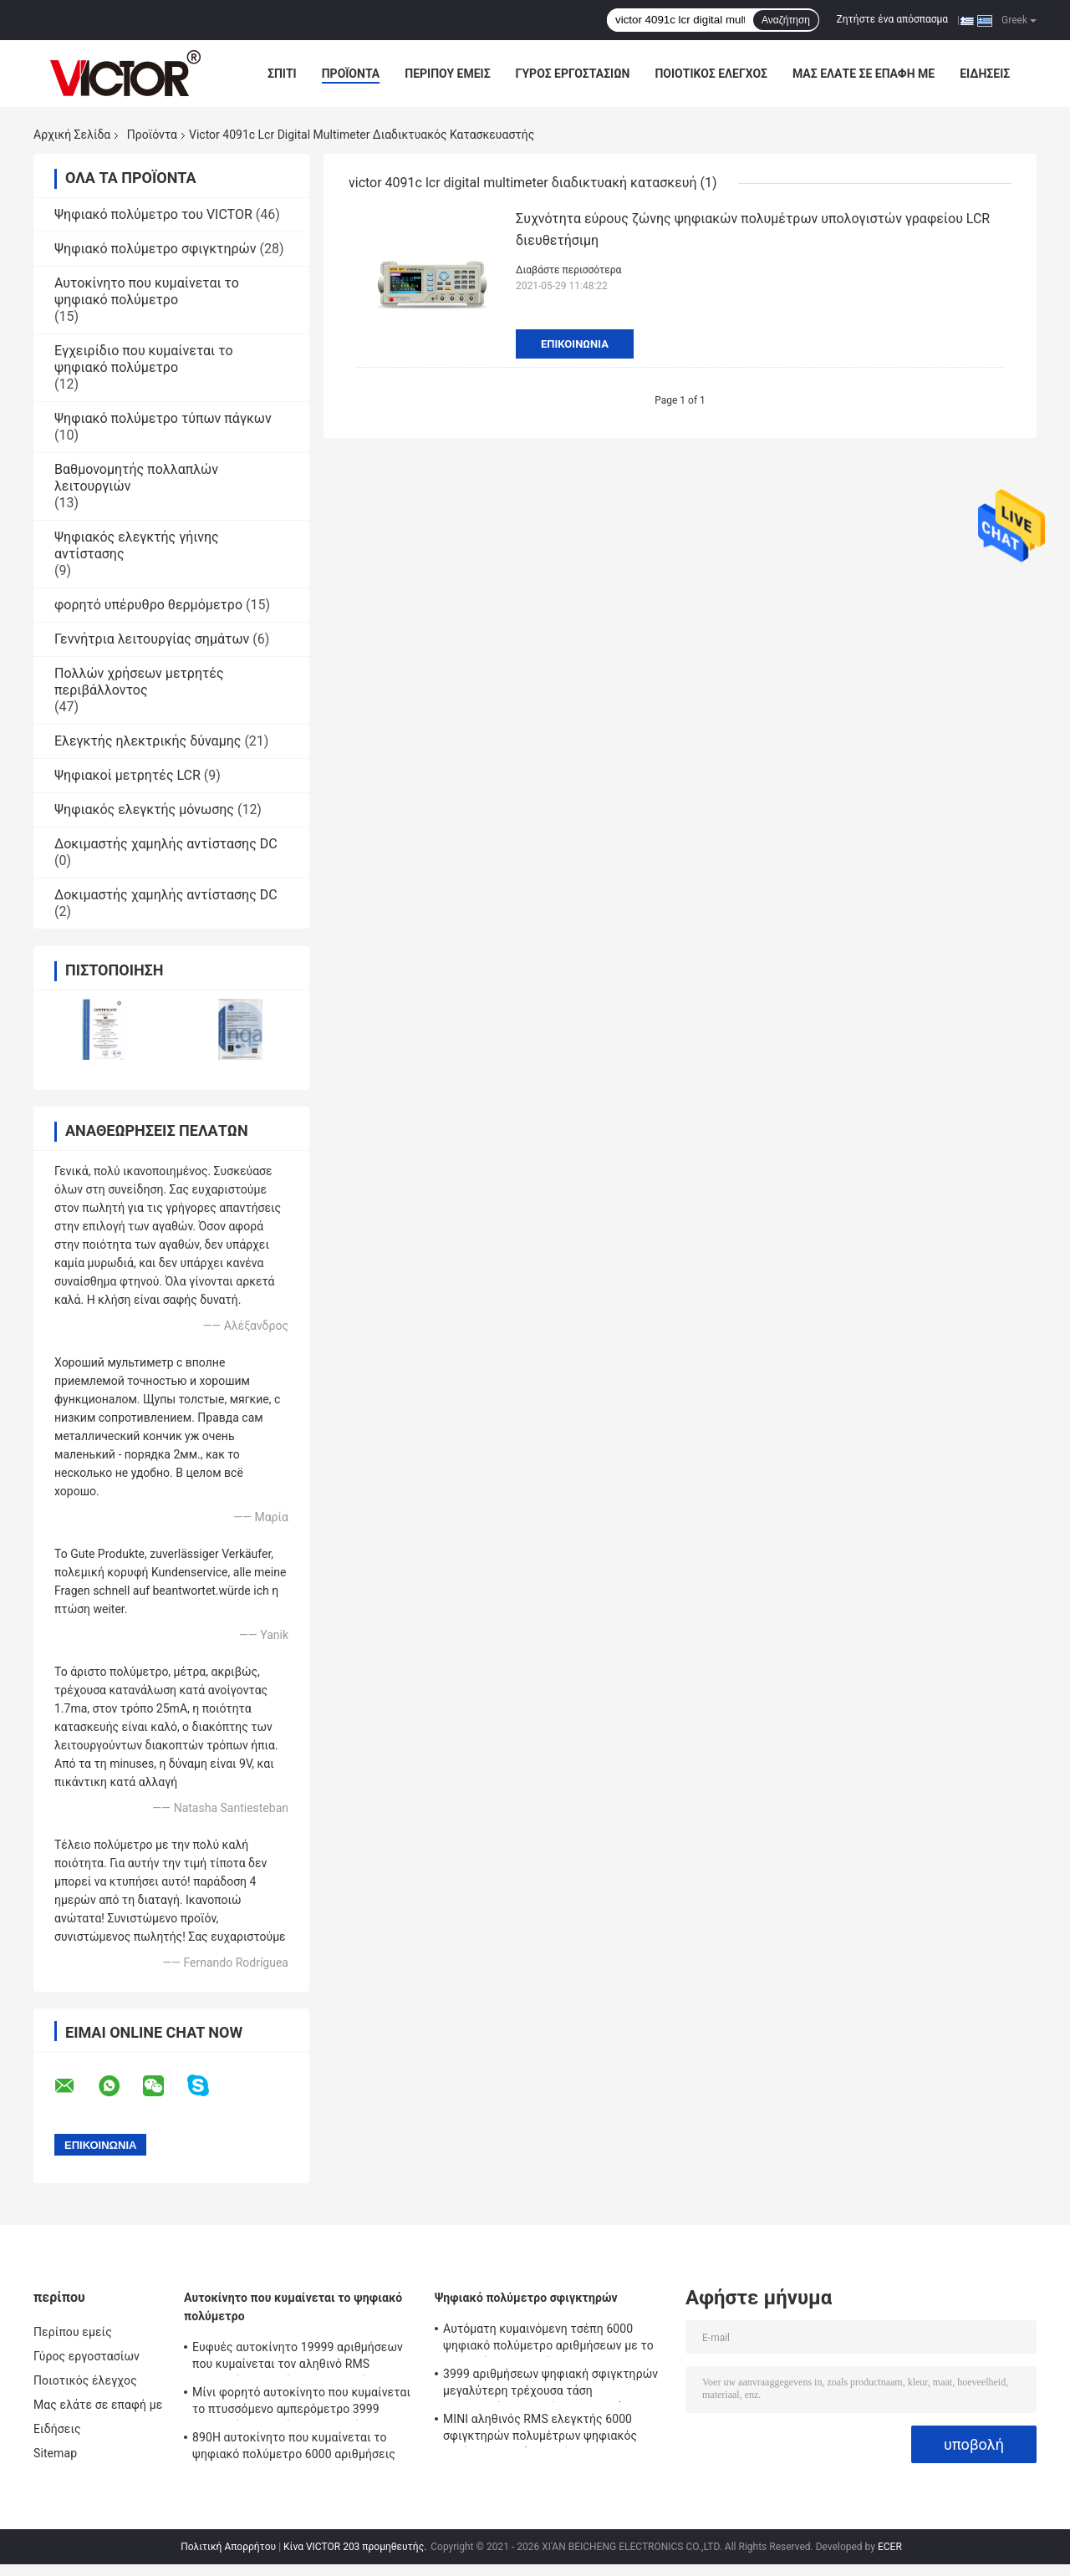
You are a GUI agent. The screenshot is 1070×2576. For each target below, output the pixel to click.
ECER (890, 2547)
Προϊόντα (351, 73)
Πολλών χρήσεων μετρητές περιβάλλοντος (139, 681)
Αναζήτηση (786, 20)
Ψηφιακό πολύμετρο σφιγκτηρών (155, 249)
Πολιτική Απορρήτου (228, 2547)
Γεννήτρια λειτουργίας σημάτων (151, 639)
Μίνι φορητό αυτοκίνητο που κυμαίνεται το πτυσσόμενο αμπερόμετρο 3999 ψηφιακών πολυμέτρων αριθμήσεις (301, 2403)
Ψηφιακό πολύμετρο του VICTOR (153, 214)
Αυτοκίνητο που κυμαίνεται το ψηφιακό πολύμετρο (146, 291)
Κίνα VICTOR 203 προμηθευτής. (356, 2547)
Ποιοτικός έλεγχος (711, 73)
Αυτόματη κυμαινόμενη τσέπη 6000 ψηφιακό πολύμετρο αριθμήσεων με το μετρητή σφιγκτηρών (548, 2339)
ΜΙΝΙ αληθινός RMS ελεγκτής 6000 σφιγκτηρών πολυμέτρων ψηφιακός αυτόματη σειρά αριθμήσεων (540, 2429)
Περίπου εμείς (447, 73)
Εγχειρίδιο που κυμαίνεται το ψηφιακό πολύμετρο (143, 359)
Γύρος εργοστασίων (573, 73)
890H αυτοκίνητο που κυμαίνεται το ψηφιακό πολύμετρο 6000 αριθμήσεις (293, 2446)
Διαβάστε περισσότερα (568, 270)
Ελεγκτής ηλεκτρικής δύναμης (147, 741)
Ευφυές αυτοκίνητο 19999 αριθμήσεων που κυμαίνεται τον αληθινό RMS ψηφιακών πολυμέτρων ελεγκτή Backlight (297, 2357)
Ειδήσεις (985, 73)
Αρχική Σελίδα (71, 134)
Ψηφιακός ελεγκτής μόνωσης (144, 809)
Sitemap (55, 2453)
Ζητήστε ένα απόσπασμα (893, 19)
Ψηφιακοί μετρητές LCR (127, 775)
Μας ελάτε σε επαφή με (863, 73)
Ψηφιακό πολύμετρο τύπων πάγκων (163, 418)
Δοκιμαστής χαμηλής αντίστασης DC (166, 844)
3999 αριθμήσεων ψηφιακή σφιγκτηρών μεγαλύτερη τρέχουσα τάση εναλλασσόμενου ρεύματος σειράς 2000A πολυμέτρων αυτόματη (554, 2384)
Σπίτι (282, 73)
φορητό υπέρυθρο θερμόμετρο (148, 605)
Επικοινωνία (575, 344)
